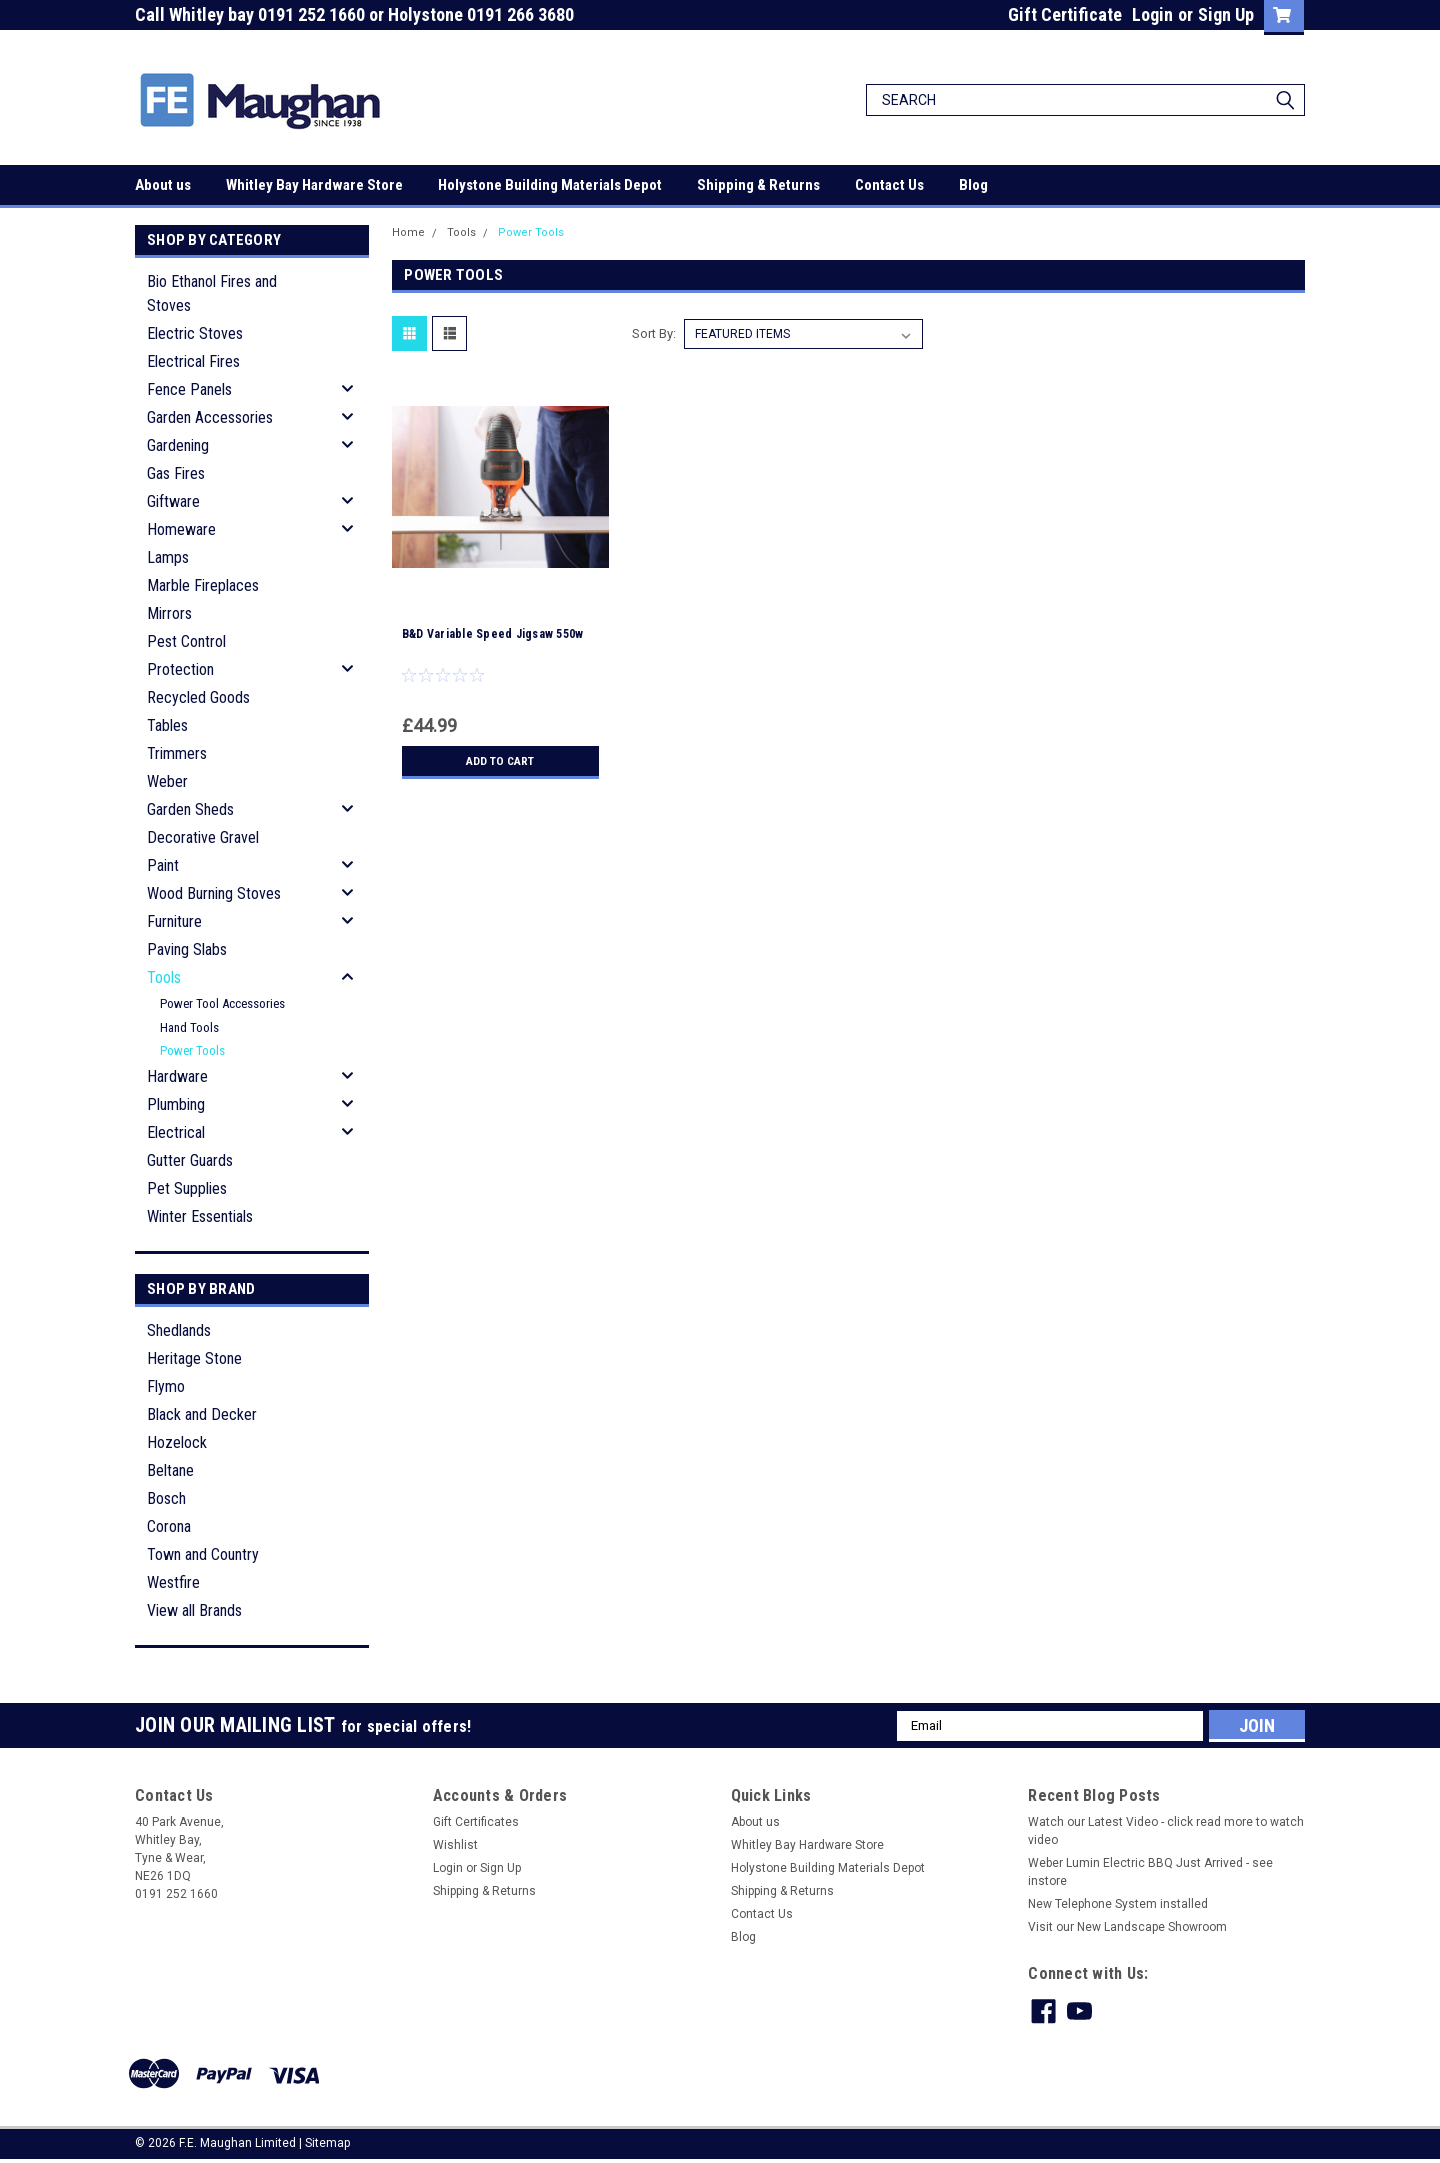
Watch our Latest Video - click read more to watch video (1166, 1831)
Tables (167, 725)
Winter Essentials (200, 1216)
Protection (180, 669)
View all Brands (194, 1610)
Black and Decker (202, 1414)
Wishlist (455, 1845)
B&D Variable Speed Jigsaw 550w (493, 634)
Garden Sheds (190, 809)
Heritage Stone (194, 1358)
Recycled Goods (198, 697)
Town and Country (203, 1554)
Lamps (168, 557)
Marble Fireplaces (203, 585)
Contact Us (889, 185)
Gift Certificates (476, 1822)
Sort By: (654, 333)
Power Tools (192, 1050)
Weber (167, 781)
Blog (973, 185)
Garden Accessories (210, 417)
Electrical (176, 1132)
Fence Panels (189, 389)
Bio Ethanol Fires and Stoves (212, 293)
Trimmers (177, 753)
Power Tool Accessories (222, 1003)
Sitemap (327, 2143)
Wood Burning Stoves (214, 893)
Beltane (170, 1470)
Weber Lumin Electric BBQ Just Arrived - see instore (1150, 1872)
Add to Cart (500, 761)
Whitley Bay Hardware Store (314, 185)
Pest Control (186, 641)
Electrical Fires (193, 361)
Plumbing (176, 1104)
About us (163, 185)
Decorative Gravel (203, 837)
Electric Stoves (195, 333)
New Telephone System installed (1118, 1904)
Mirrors (169, 613)
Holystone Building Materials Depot (550, 185)
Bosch (166, 1498)
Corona (169, 1526)
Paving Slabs (187, 949)
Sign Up (1226, 14)
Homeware (181, 529)
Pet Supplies (187, 1188)
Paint (163, 865)
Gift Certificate (1065, 14)
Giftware (173, 501)
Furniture (174, 921)
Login (1152, 14)
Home (408, 232)
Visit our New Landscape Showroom (1127, 1927)
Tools (164, 977)
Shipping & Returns (758, 185)
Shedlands (179, 1330)
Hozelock (177, 1442)
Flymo (166, 1386)
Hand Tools (189, 1027)
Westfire (173, 1582)
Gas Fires (176, 473)
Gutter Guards (190, 1160)
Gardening (178, 445)
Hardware (177, 1076)
